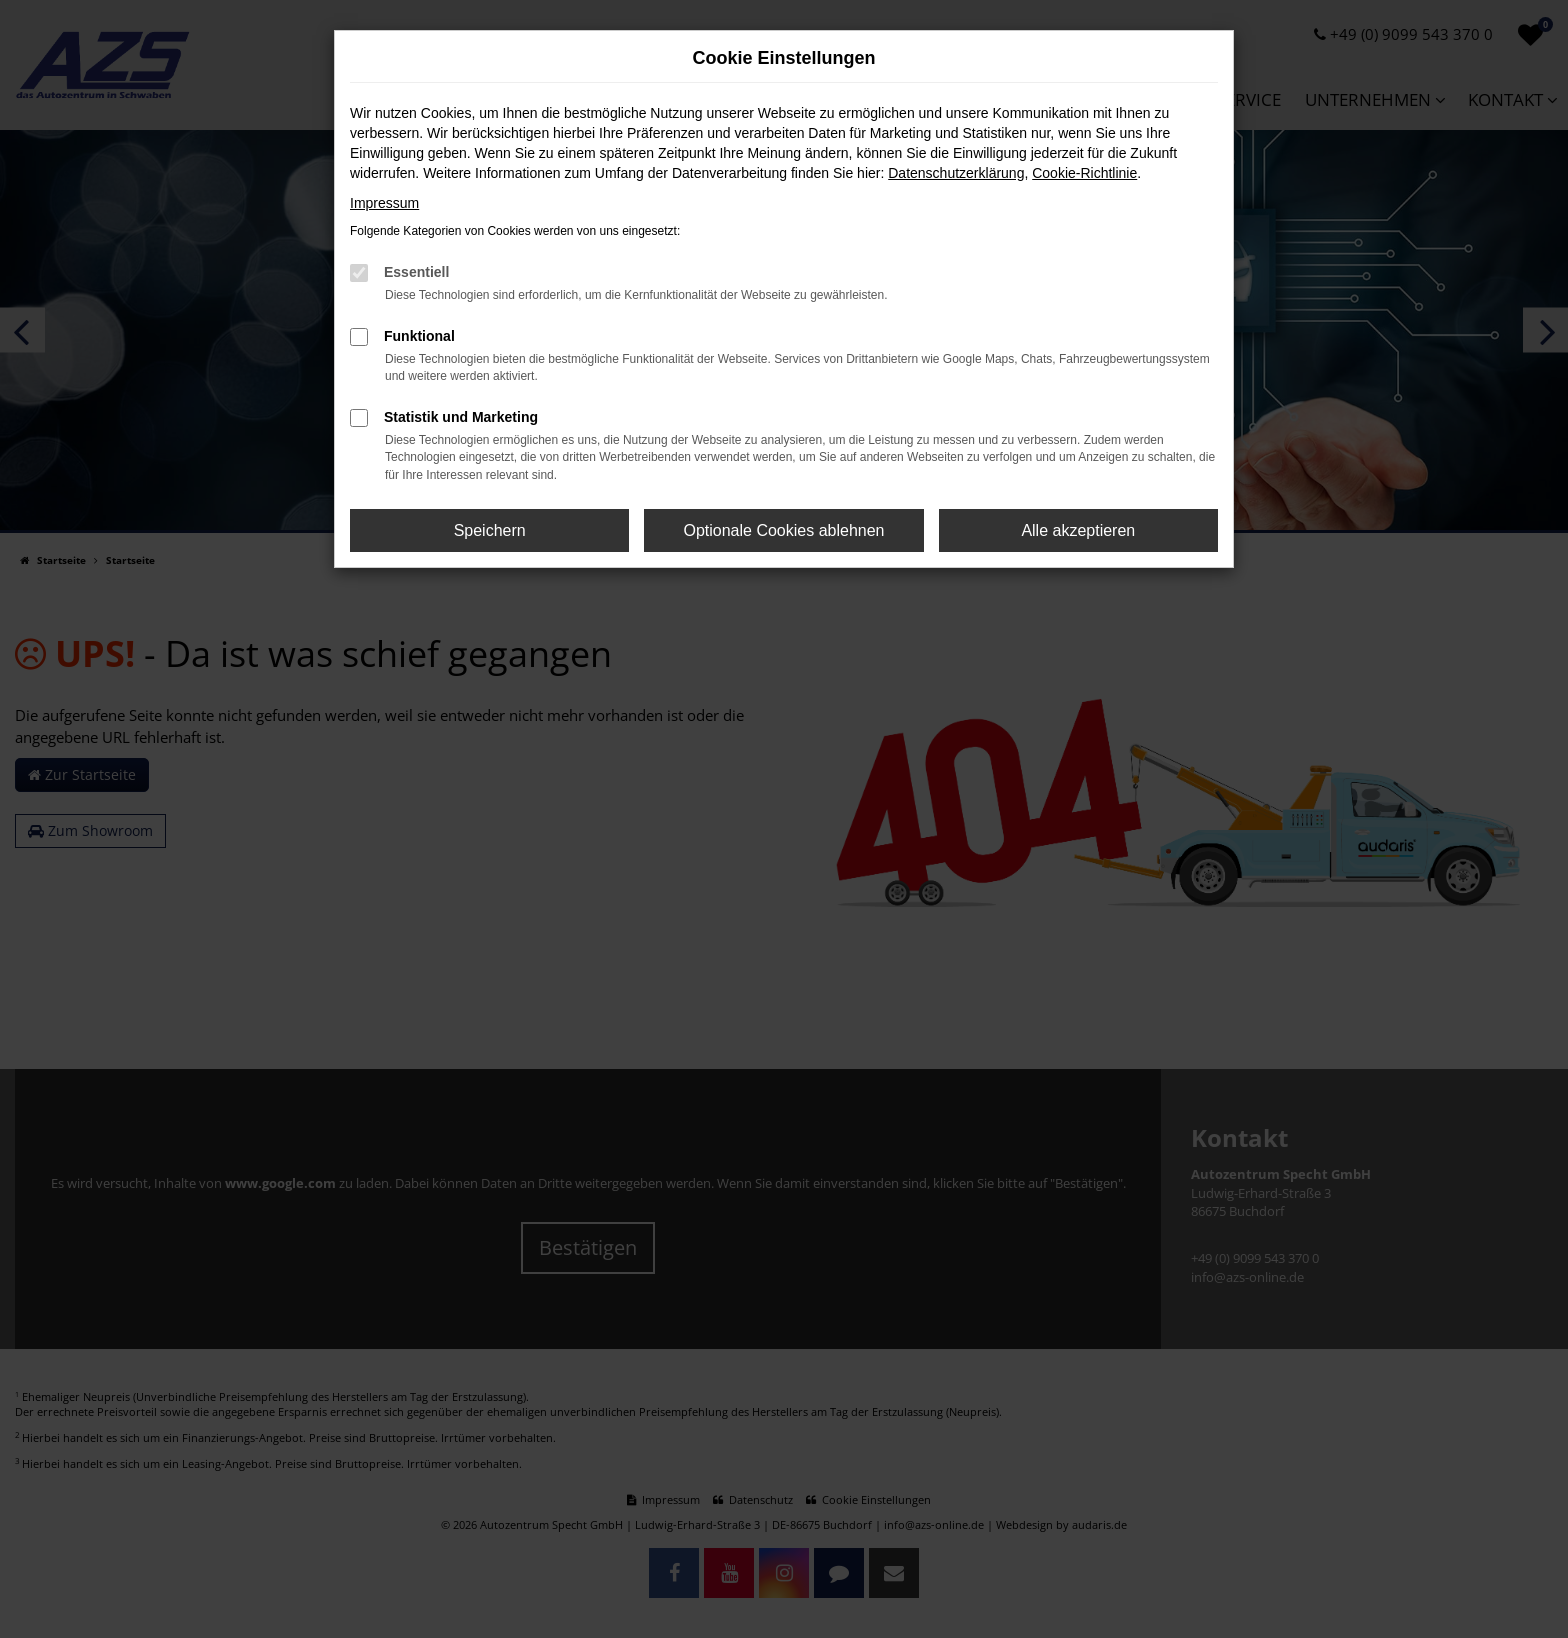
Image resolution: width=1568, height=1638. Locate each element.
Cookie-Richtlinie (1084, 173)
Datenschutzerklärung (956, 173)
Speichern (490, 530)
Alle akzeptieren (1078, 530)
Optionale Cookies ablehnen (783, 530)
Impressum (384, 203)
